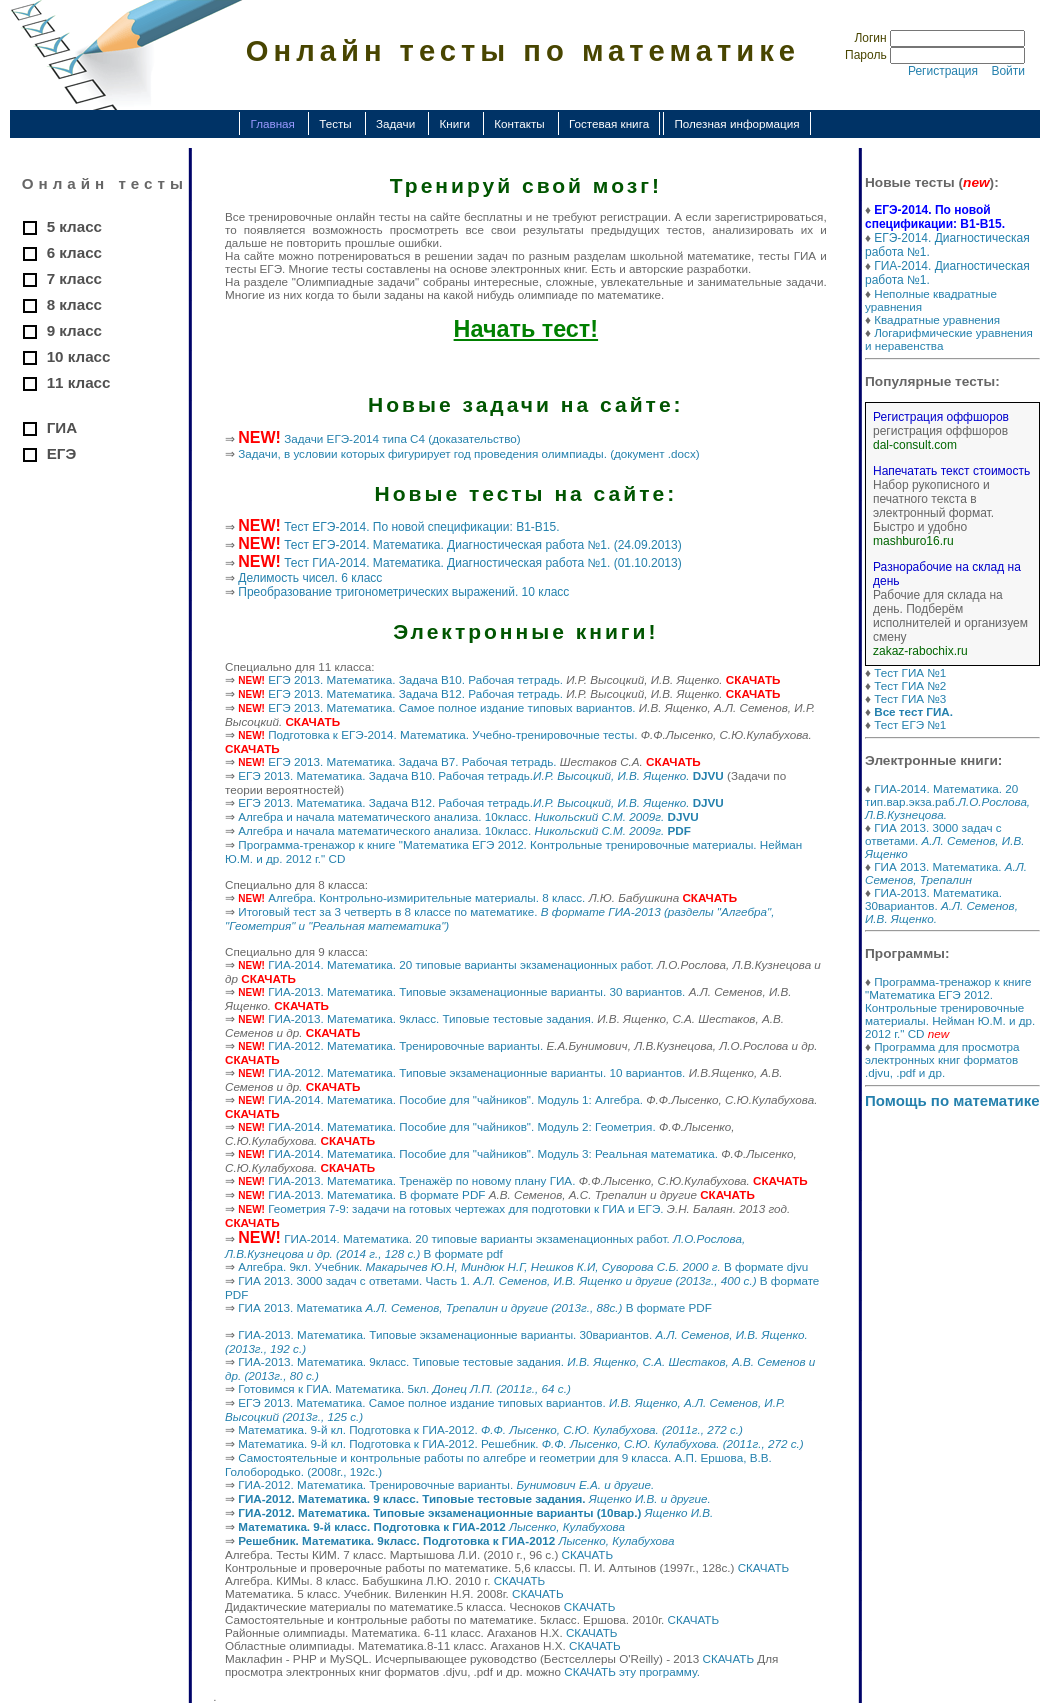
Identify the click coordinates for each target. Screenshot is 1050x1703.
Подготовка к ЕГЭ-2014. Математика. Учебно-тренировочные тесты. (452, 734)
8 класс (74, 304)
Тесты (335, 123)
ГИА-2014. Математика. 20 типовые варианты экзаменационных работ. (461, 964)
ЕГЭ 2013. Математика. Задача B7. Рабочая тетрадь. (412, 761)
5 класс (74, 226)
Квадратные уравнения (937, 319)
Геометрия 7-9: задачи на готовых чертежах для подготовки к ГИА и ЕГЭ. (465, 1208)
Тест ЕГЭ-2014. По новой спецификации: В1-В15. (421, 527)
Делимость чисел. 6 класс (310, 578)
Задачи (395, 123)
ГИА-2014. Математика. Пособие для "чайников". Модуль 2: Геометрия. (461, 1126)
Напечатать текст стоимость (951, 471)
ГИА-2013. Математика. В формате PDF (376, 1194)
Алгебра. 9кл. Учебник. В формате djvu (523, 1266)
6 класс (74, 252)
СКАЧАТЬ (588, 1554)
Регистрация (943, 71)
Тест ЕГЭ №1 (910, 724)
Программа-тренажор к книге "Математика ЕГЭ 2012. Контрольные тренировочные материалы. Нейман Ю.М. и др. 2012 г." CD (950, 1007)
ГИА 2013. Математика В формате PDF (475, 1307)
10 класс (79, 356)
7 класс (74, 278)
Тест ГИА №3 (910, 698)
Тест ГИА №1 (910, 672)
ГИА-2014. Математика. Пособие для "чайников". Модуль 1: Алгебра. (455, 1099)
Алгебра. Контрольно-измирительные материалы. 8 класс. (426, 897)
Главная (272, 123)
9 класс (74, 330)
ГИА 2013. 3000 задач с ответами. (944, 840)
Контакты (519, 123)
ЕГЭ (62, 453)
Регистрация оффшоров (941, 417)
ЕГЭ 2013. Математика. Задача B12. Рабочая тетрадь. (415, 693)
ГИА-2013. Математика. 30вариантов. (941, 905)
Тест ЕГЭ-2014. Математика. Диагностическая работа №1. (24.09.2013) (483, 545)
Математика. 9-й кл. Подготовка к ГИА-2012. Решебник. (520, 1443)
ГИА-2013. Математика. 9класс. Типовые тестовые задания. (431, 1018)
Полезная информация (736, 123)
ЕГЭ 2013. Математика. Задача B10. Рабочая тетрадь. (415, 679)
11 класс (79, 382)
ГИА (62, 427)
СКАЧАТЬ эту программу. (632, 1671)
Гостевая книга (609, 123)
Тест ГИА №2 (910, 685)
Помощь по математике (952, 1100)
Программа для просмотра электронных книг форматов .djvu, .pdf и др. (942, 1059)
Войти (1008, 71)
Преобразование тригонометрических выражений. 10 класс (403, 592)
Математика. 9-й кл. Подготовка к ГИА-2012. (490, 1429)
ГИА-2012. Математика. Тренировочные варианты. (405, 1045)
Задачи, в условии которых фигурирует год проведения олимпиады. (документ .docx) (468, 453)
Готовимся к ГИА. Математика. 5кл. (404, 1388)
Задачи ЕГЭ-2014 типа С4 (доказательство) (402, 438)
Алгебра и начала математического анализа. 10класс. (468, 816)
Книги (454, 123)
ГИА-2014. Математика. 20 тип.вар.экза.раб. (947, 801)
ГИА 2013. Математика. (946, 873)
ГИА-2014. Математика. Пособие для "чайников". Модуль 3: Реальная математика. (493, 1153)
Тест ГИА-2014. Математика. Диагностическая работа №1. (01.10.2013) (483, 563)
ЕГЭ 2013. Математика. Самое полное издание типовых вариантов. (451, 707)
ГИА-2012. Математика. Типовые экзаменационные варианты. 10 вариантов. (476, 1072)
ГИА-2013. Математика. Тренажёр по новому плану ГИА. (421, 1180)
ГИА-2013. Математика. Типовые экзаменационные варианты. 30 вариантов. (476, 991)
